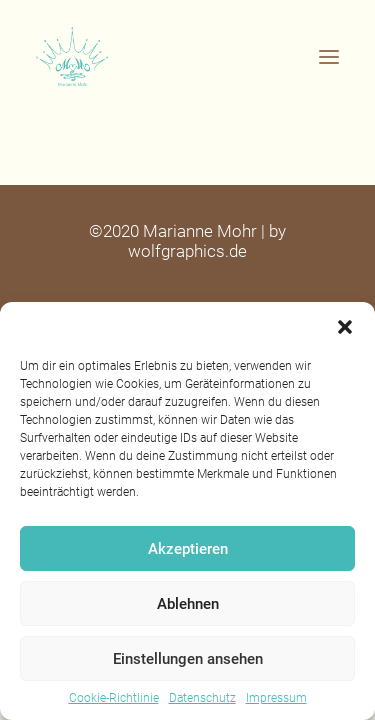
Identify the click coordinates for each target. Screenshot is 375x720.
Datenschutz (202, 698)
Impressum (276, 698)
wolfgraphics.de (187, 251)
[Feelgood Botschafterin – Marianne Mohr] (187, 57)
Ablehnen (188, 604)
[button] (345, 327)
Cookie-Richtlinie (114, 698)
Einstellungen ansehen (188, 659)
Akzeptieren (188, 549)
